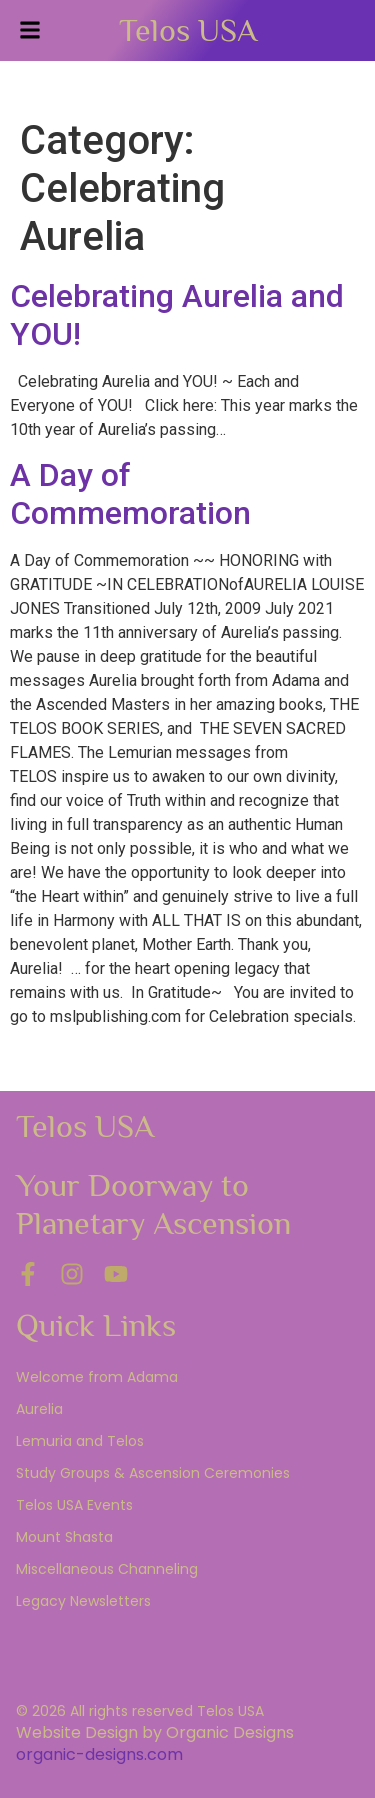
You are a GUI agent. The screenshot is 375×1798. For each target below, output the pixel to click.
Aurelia (39, 1409)
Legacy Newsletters (83, 1601)
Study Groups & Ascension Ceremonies (153, 1473)
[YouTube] (116, 1274)
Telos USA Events (74, 1505)
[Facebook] (28, 1274)
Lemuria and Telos (80, 1441)
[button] (30, 30)
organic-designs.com (99, 1754)
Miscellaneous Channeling (107, 1569)
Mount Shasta (64, 1537)
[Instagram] (72, 1274)
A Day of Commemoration (130, 494)
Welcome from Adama (97, 1377)
